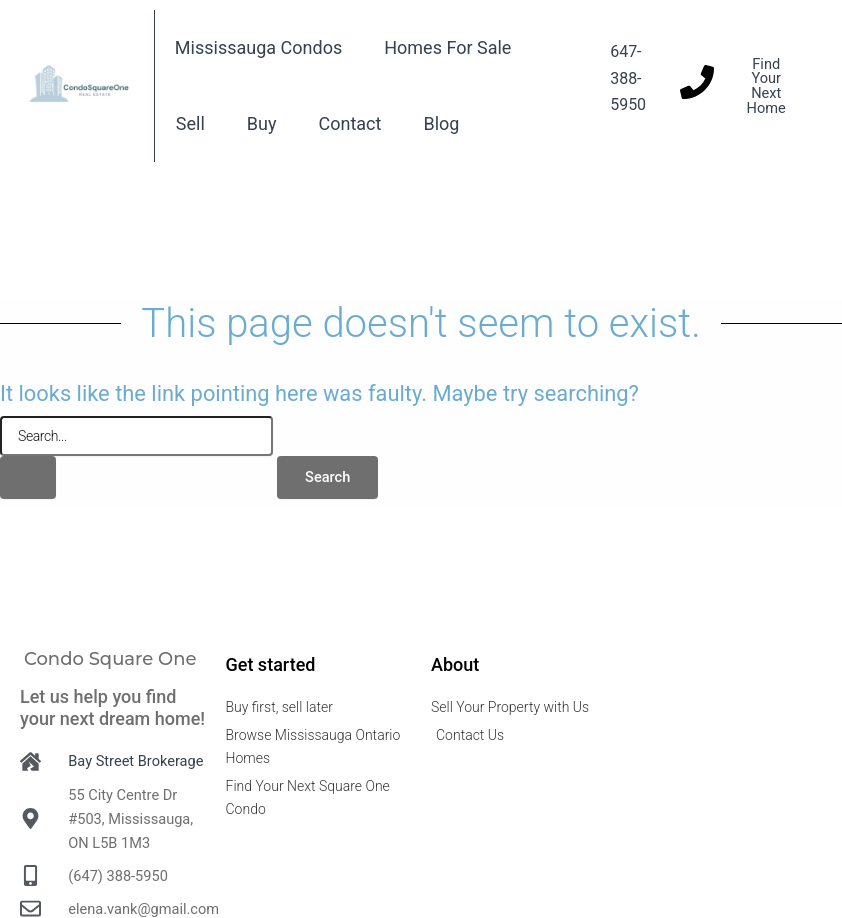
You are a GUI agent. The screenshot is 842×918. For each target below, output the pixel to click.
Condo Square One (110, 659)
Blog (441, 123)
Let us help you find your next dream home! (112, 707)
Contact (350, 123)
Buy (262, 123)
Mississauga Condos (258, 47)
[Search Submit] (28, 477)
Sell (190, 123)
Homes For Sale (447, 47)
